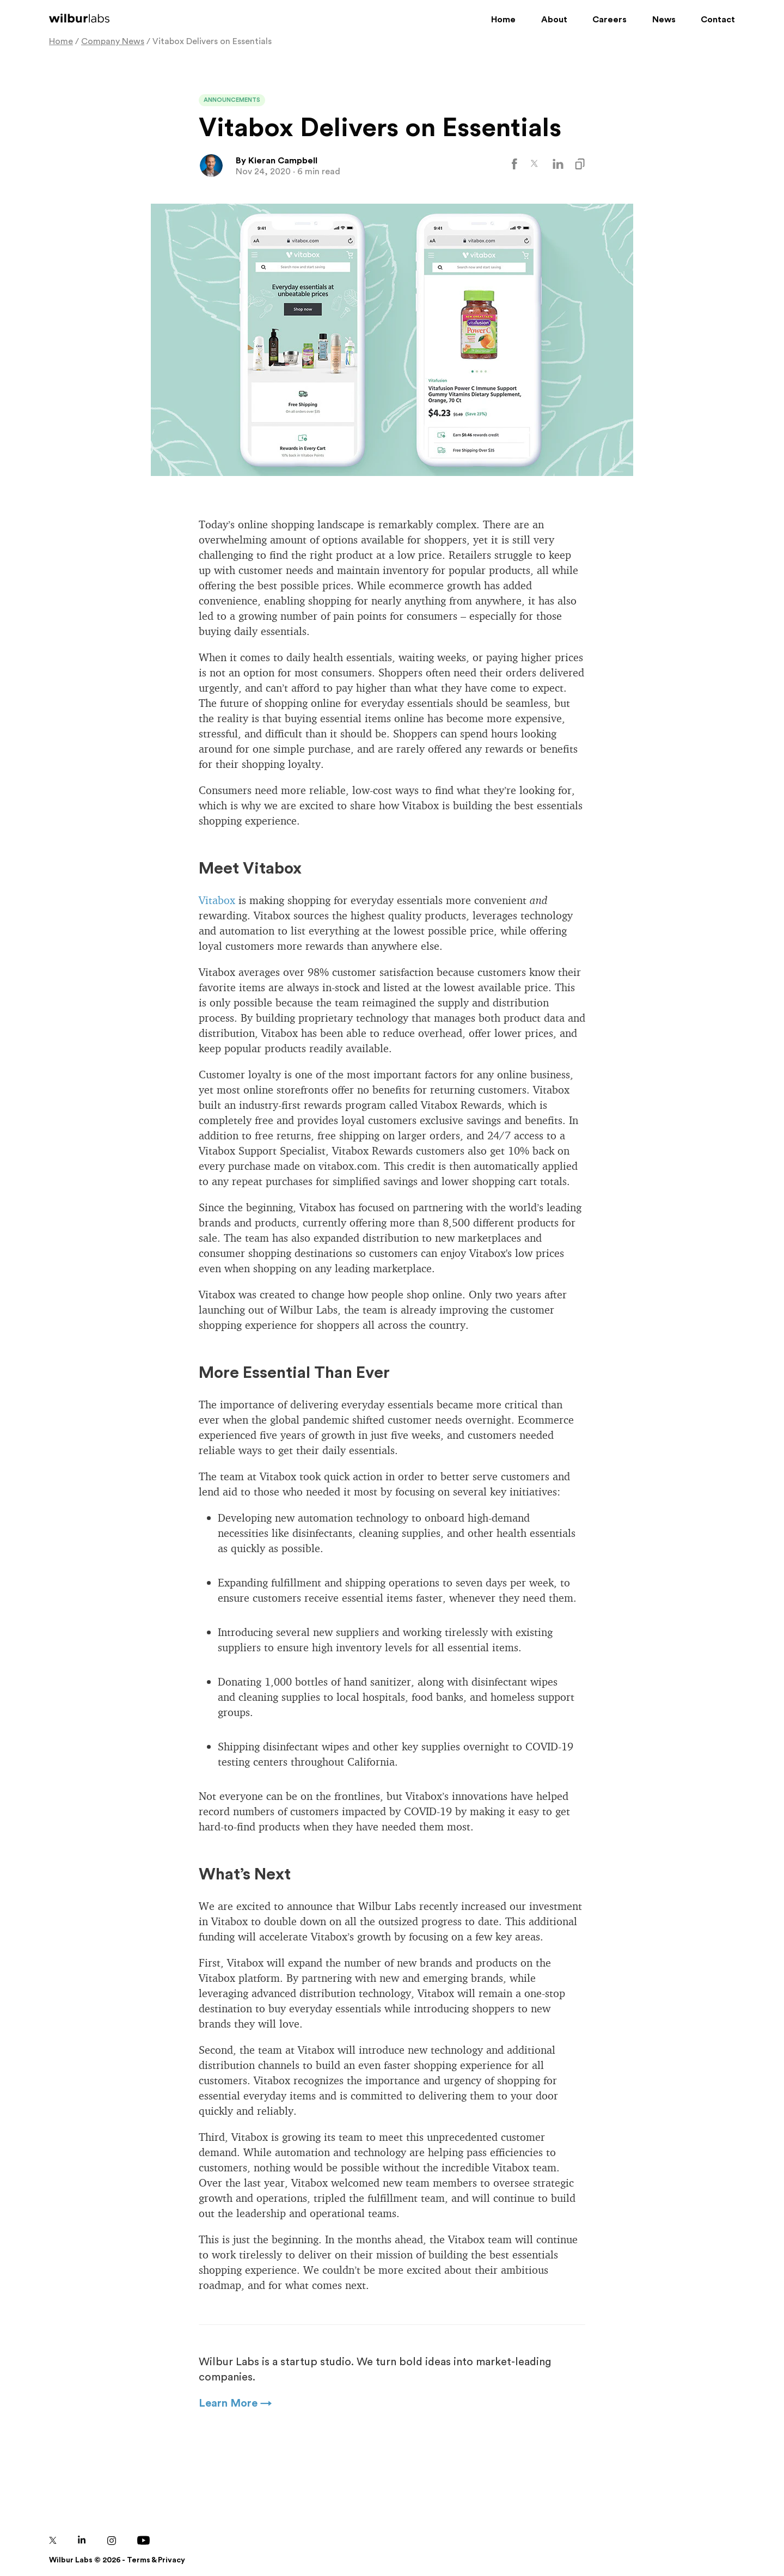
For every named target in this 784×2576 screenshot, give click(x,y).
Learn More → (235, 2403)
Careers (609, 19)
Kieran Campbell (282, 160)
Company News (112, 41)
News (664, 19)
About (554, 19)
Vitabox (217, 900)
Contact (718, 19)
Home (503, 19)
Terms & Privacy (156, 2560)
